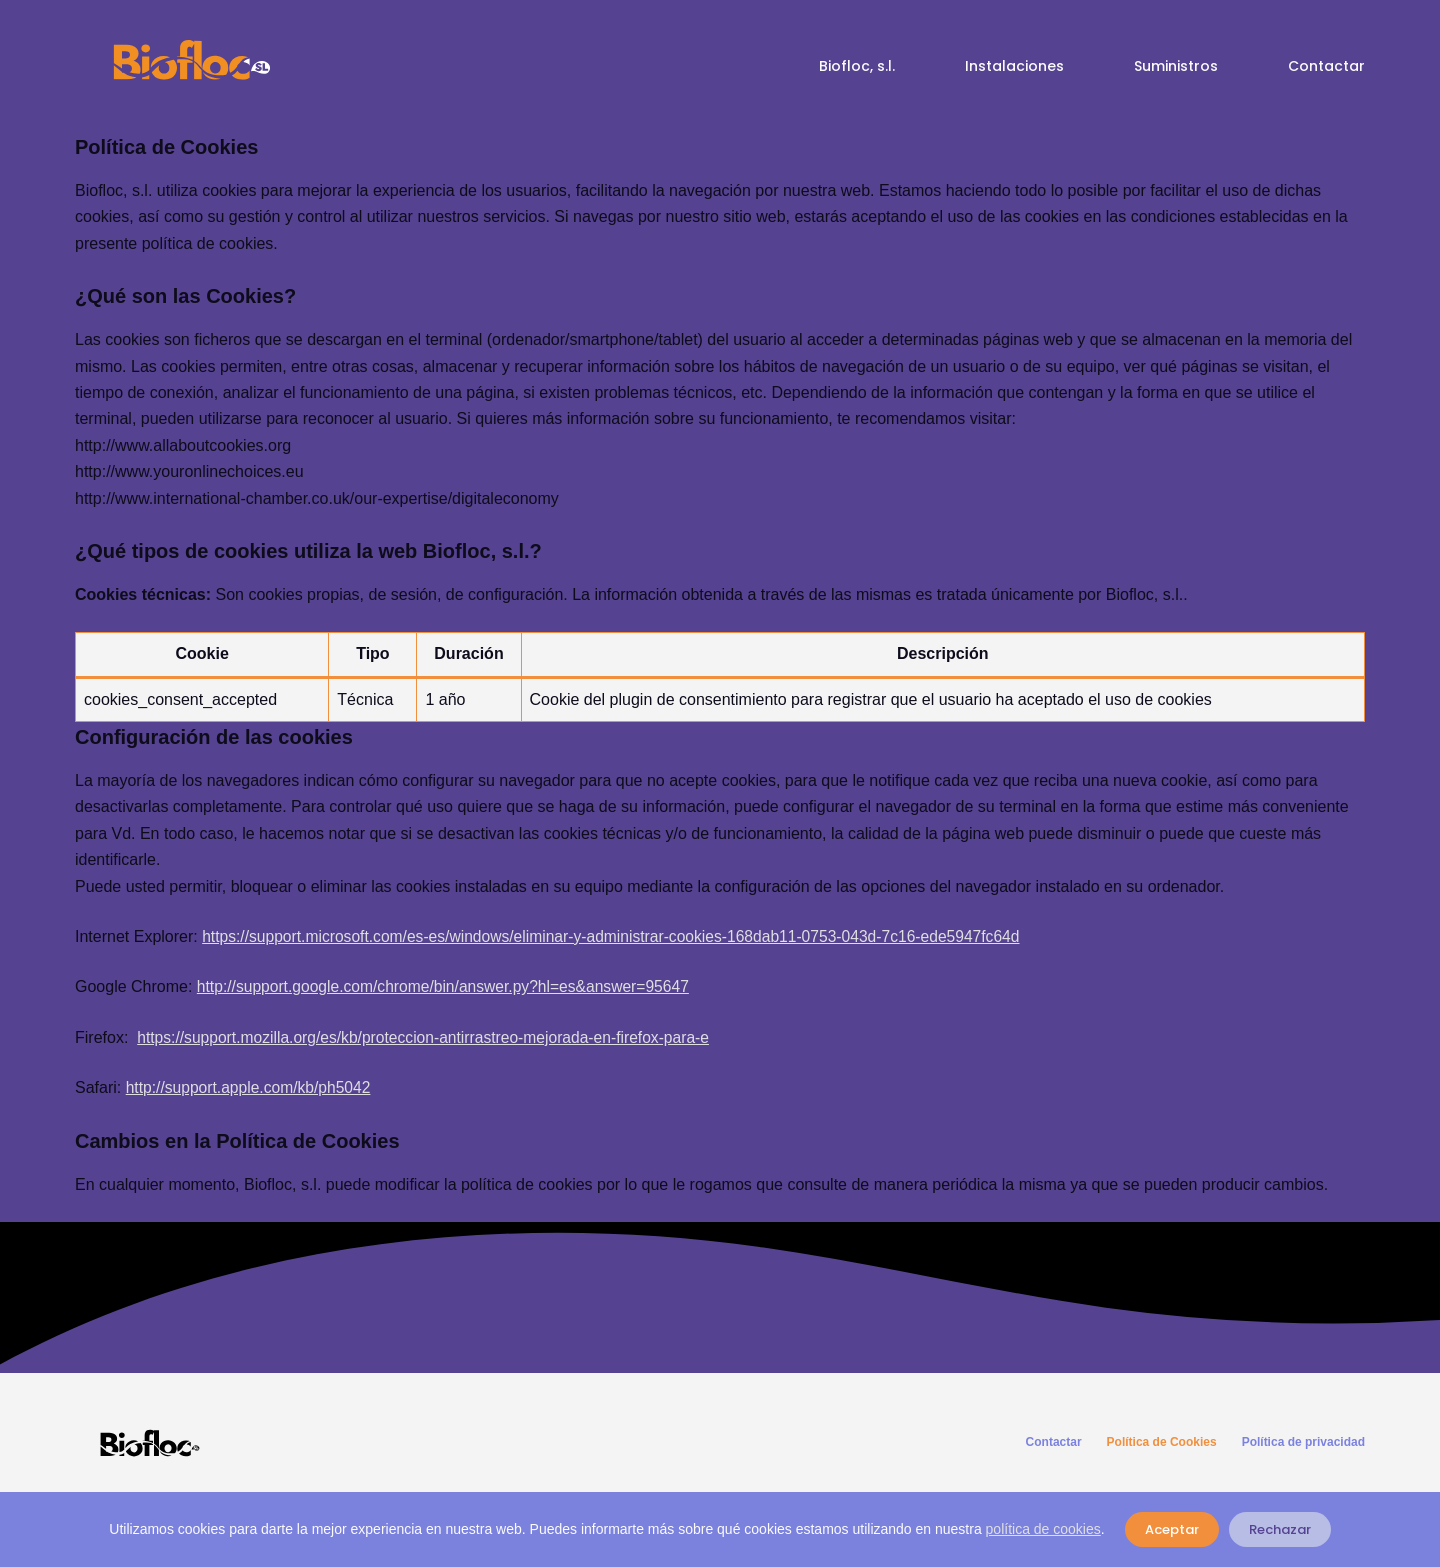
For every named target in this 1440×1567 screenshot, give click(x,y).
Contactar (1326, 66)
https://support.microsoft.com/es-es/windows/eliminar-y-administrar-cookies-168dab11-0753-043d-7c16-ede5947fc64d (621, 936)
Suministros (1176, 66)
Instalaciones (1014, 66)
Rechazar (1280, 1529)
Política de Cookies (1162, 1442)
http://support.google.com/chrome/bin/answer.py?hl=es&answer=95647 (449, 986)
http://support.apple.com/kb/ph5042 (251, 1087)
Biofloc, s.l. (857, 66)
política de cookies (1043, 1529)
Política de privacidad (1303, 1442)
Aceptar (1172, 1529)
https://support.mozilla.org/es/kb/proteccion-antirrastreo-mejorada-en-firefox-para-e (430, 1037)
